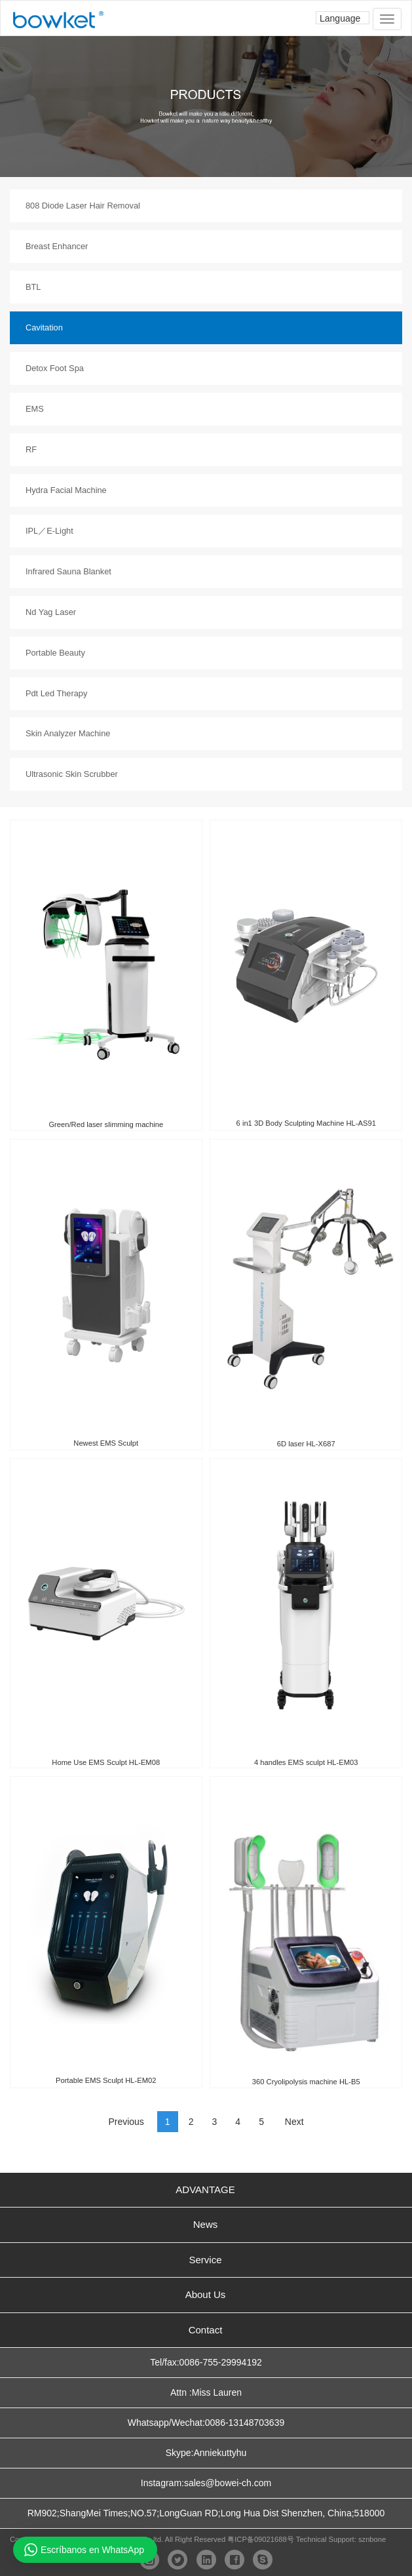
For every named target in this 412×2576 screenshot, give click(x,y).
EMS (35, 409)
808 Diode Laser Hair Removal (83, 205)
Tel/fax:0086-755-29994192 (205, 2362)
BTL (33, 287)
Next (294, 2121)
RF (31, 449)
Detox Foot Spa (55, 368)
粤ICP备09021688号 (260, 2539)
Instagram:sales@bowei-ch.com (206, 2483)
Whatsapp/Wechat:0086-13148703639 (206, 2422)
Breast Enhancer (57, 246)
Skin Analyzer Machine (68, 733)
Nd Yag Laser (51, 612)
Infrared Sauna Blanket (68, 571)
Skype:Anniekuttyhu (206, 2452)
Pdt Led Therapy (56, 693)
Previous (125, 2121)
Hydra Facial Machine (66, 490)
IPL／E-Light (49, 531)
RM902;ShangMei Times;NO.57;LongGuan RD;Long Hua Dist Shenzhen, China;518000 (206, 2513)
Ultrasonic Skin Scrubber (72, 774)
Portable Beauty (55, 653)
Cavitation (44, 327)
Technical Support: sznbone (341, 2539)
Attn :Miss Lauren (206, 2392)
